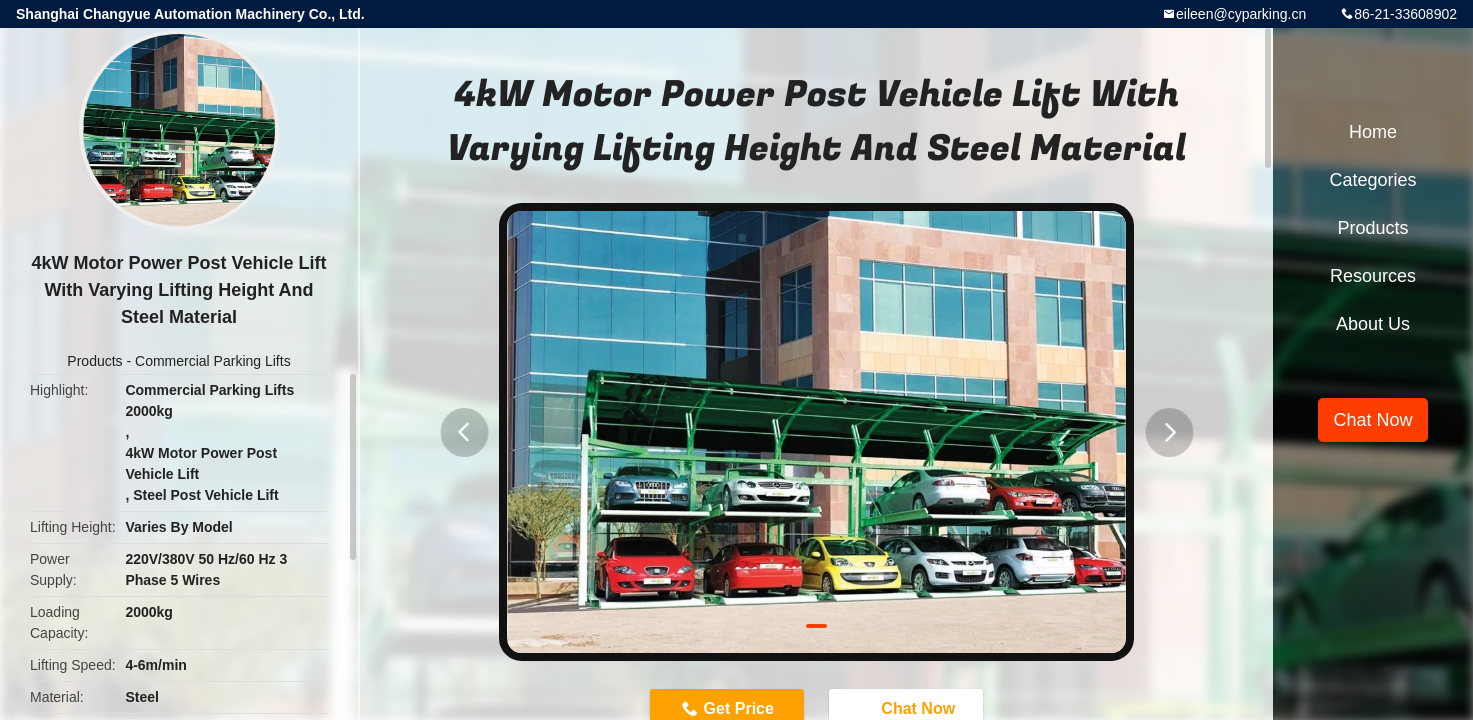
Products (94, 361)
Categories (1372, 180)
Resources (1373, 276)
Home (1373, 132)
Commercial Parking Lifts (213, 361)
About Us (1373, 324)
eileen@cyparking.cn (1241, 14)
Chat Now (1372, 420)
